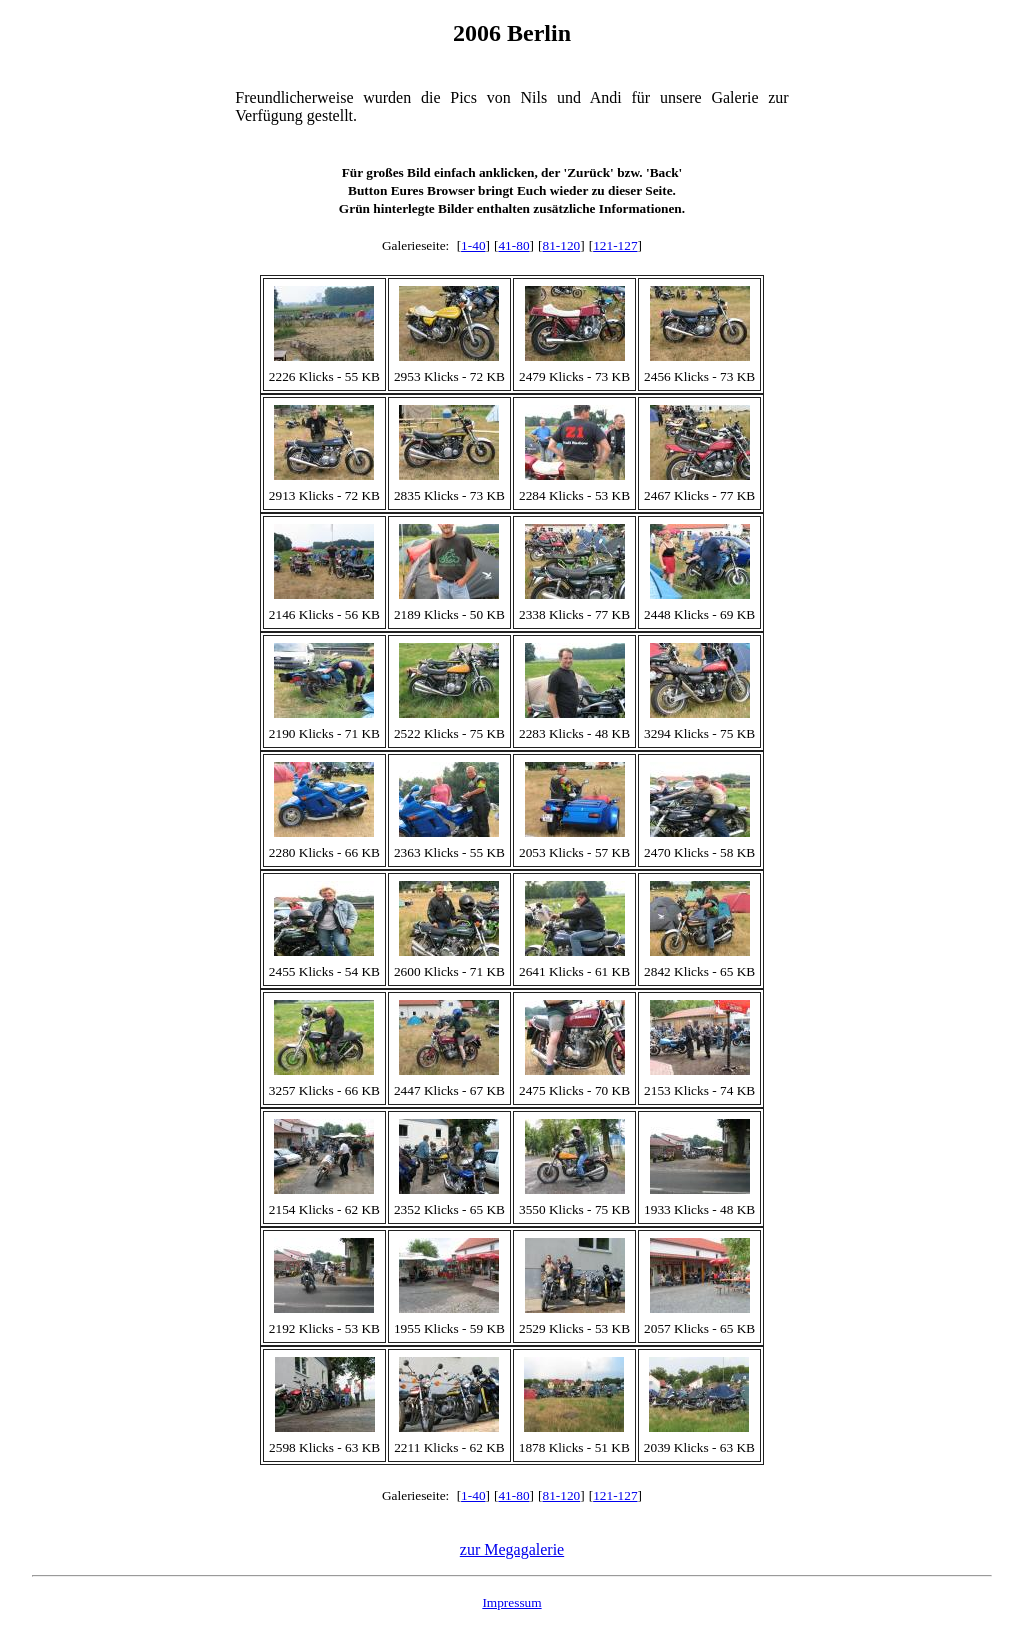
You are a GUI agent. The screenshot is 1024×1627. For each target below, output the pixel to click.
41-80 (513, 245)
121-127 (615, 245)
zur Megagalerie (512, 1549)
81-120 (561, 245)
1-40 (473, 245)
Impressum (511, 1602)
